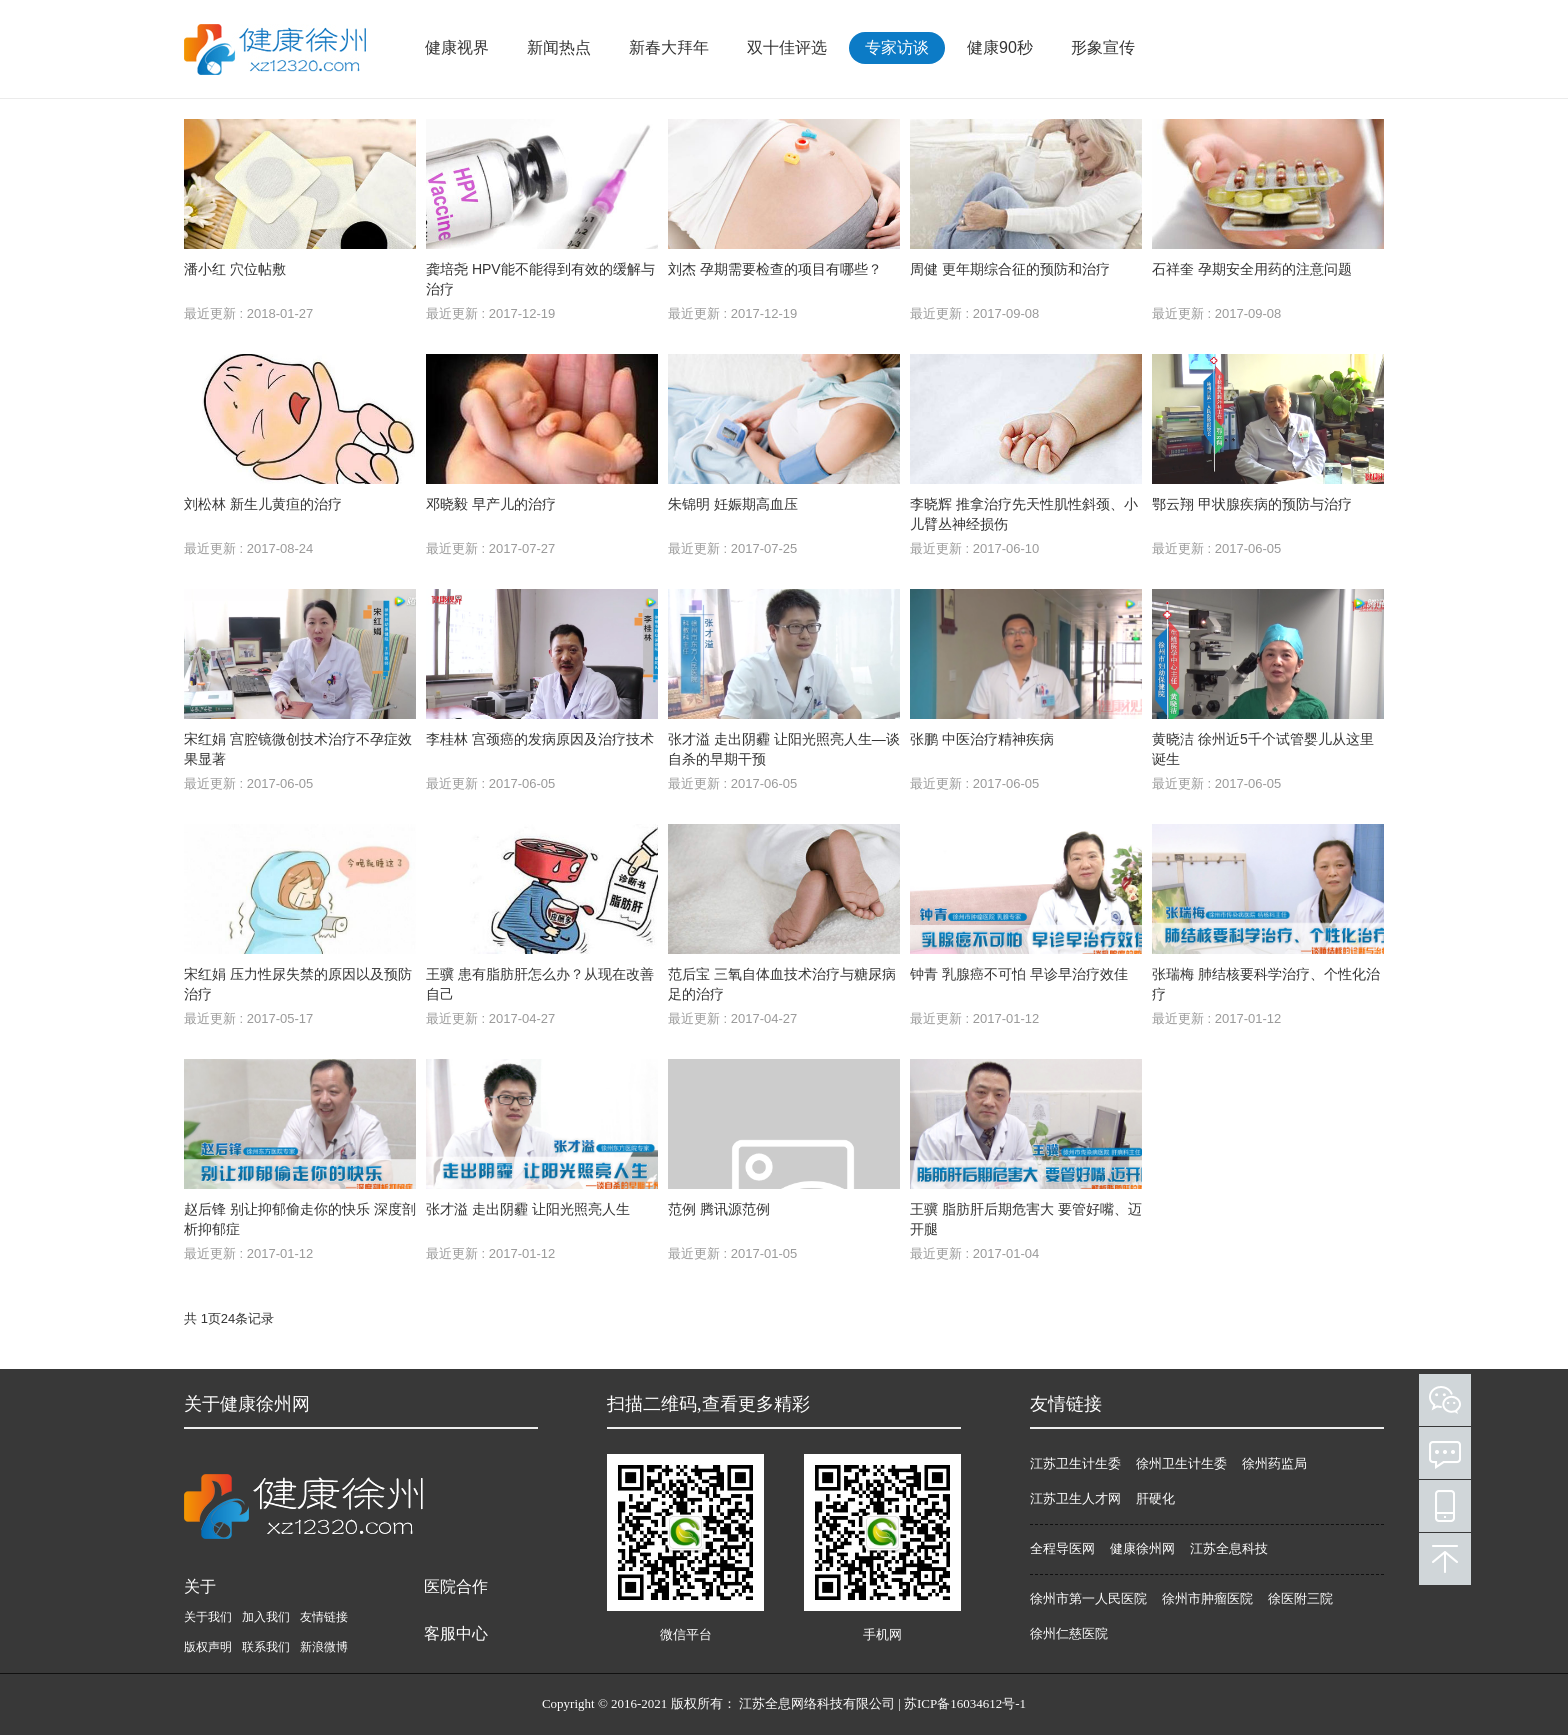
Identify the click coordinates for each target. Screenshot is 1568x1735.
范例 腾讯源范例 (719, 1209)
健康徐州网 (1142, 1548)
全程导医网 (1062, 1548)
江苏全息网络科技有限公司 (817, 1703)
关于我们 (208, 1617)
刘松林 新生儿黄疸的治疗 (263, 504)
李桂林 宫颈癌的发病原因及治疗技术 (540, 739)
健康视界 (457, 47)
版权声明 (208, 1647)
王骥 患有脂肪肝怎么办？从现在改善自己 (540, 984)
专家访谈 (897, 47)
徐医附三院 (1300, 1598)
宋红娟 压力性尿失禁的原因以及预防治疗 (298, 984)
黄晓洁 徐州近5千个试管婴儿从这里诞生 (1263, 749)
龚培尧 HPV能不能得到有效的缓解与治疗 (540, 279)
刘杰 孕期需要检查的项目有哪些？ (775, 269)
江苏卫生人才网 (1075, 1498)
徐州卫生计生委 (1181, 1463)
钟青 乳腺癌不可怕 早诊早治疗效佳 (1019, 974)
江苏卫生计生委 (1075, 1463)
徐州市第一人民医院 (1088, 1598)
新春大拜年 (669, 47)
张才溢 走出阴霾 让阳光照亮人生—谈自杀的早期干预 (784, 749)
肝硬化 (1155, 1498)
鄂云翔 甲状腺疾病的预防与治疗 (1252, 504)
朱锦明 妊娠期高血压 (733, 504)
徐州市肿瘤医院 (1207, 1598)
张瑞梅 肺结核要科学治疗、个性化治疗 (1266, 984)
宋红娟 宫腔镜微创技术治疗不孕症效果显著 (298, 749)
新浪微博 (324, 1647)
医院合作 (456, 1586)
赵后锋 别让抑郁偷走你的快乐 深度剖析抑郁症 (300, 1219)
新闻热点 (559, 47)
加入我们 (266, 1617)
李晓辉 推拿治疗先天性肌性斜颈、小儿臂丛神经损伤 (1024, 514)
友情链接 (324, 1617)
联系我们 (266, 1647)
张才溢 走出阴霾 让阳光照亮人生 (528, 1209)
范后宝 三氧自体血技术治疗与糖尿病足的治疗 (782, 984)
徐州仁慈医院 (1069, 1633)
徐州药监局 (1274, 1463)
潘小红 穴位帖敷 (235, 269)
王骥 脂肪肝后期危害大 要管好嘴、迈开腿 (1026, 1219)
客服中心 (456, 1633)
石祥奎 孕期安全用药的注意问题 (1252, 269)
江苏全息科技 (1229, 1548)
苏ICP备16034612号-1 (965, 1703)
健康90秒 (1000, 47)
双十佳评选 (787, 47)
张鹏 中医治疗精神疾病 (982, 739)
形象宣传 (1103, 47)
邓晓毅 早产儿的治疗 (491, 504)
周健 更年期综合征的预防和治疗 (1010, 269)
